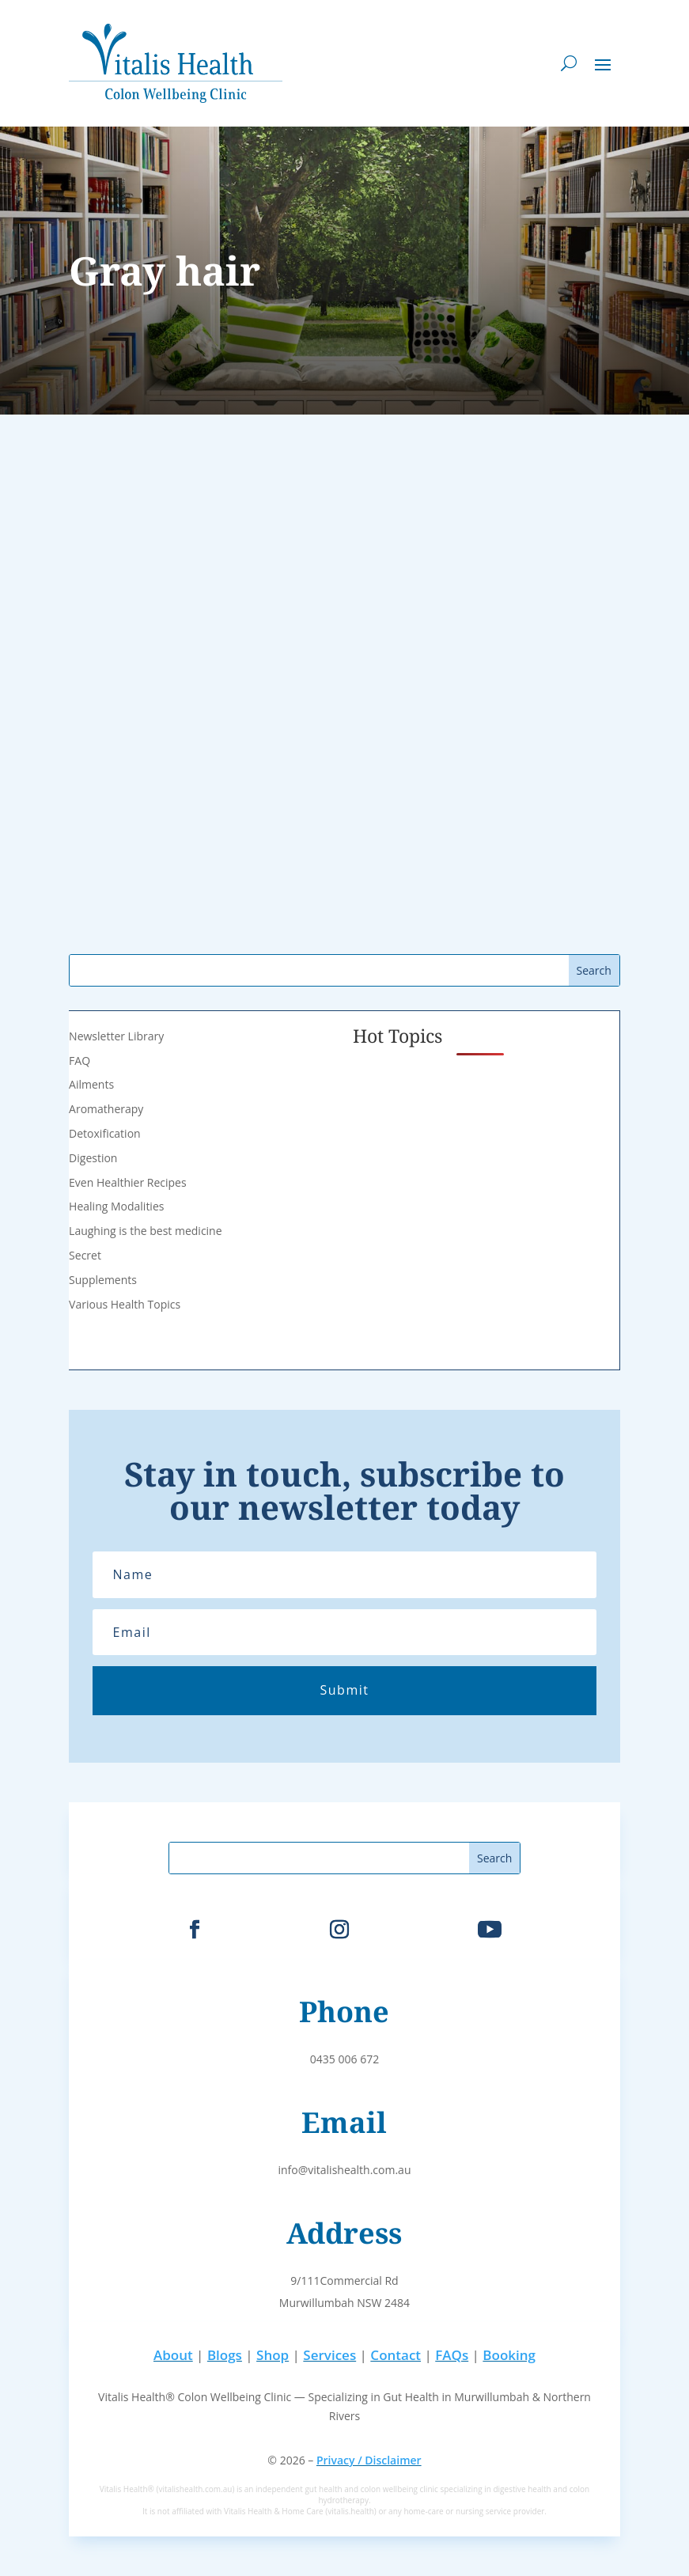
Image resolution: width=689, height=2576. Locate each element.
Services (329, 2355)
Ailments (91, 1084)
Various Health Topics (124, 1304)
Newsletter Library (116, 1036)
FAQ (79, 1060)
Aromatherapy (106, 1108)
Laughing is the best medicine (145, 1230)
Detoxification (105, 1133)
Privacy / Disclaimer (369, 2460)
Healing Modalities (116, 1206)
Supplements (103, 1279)
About (173, 2355)
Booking (509, 2355)
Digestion (93, 1157)
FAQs (451, 2355)
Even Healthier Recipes (128, 1182)
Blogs (224, 2355)
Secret (85, 1255)
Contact (395, 2355)
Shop (272, 2355)
